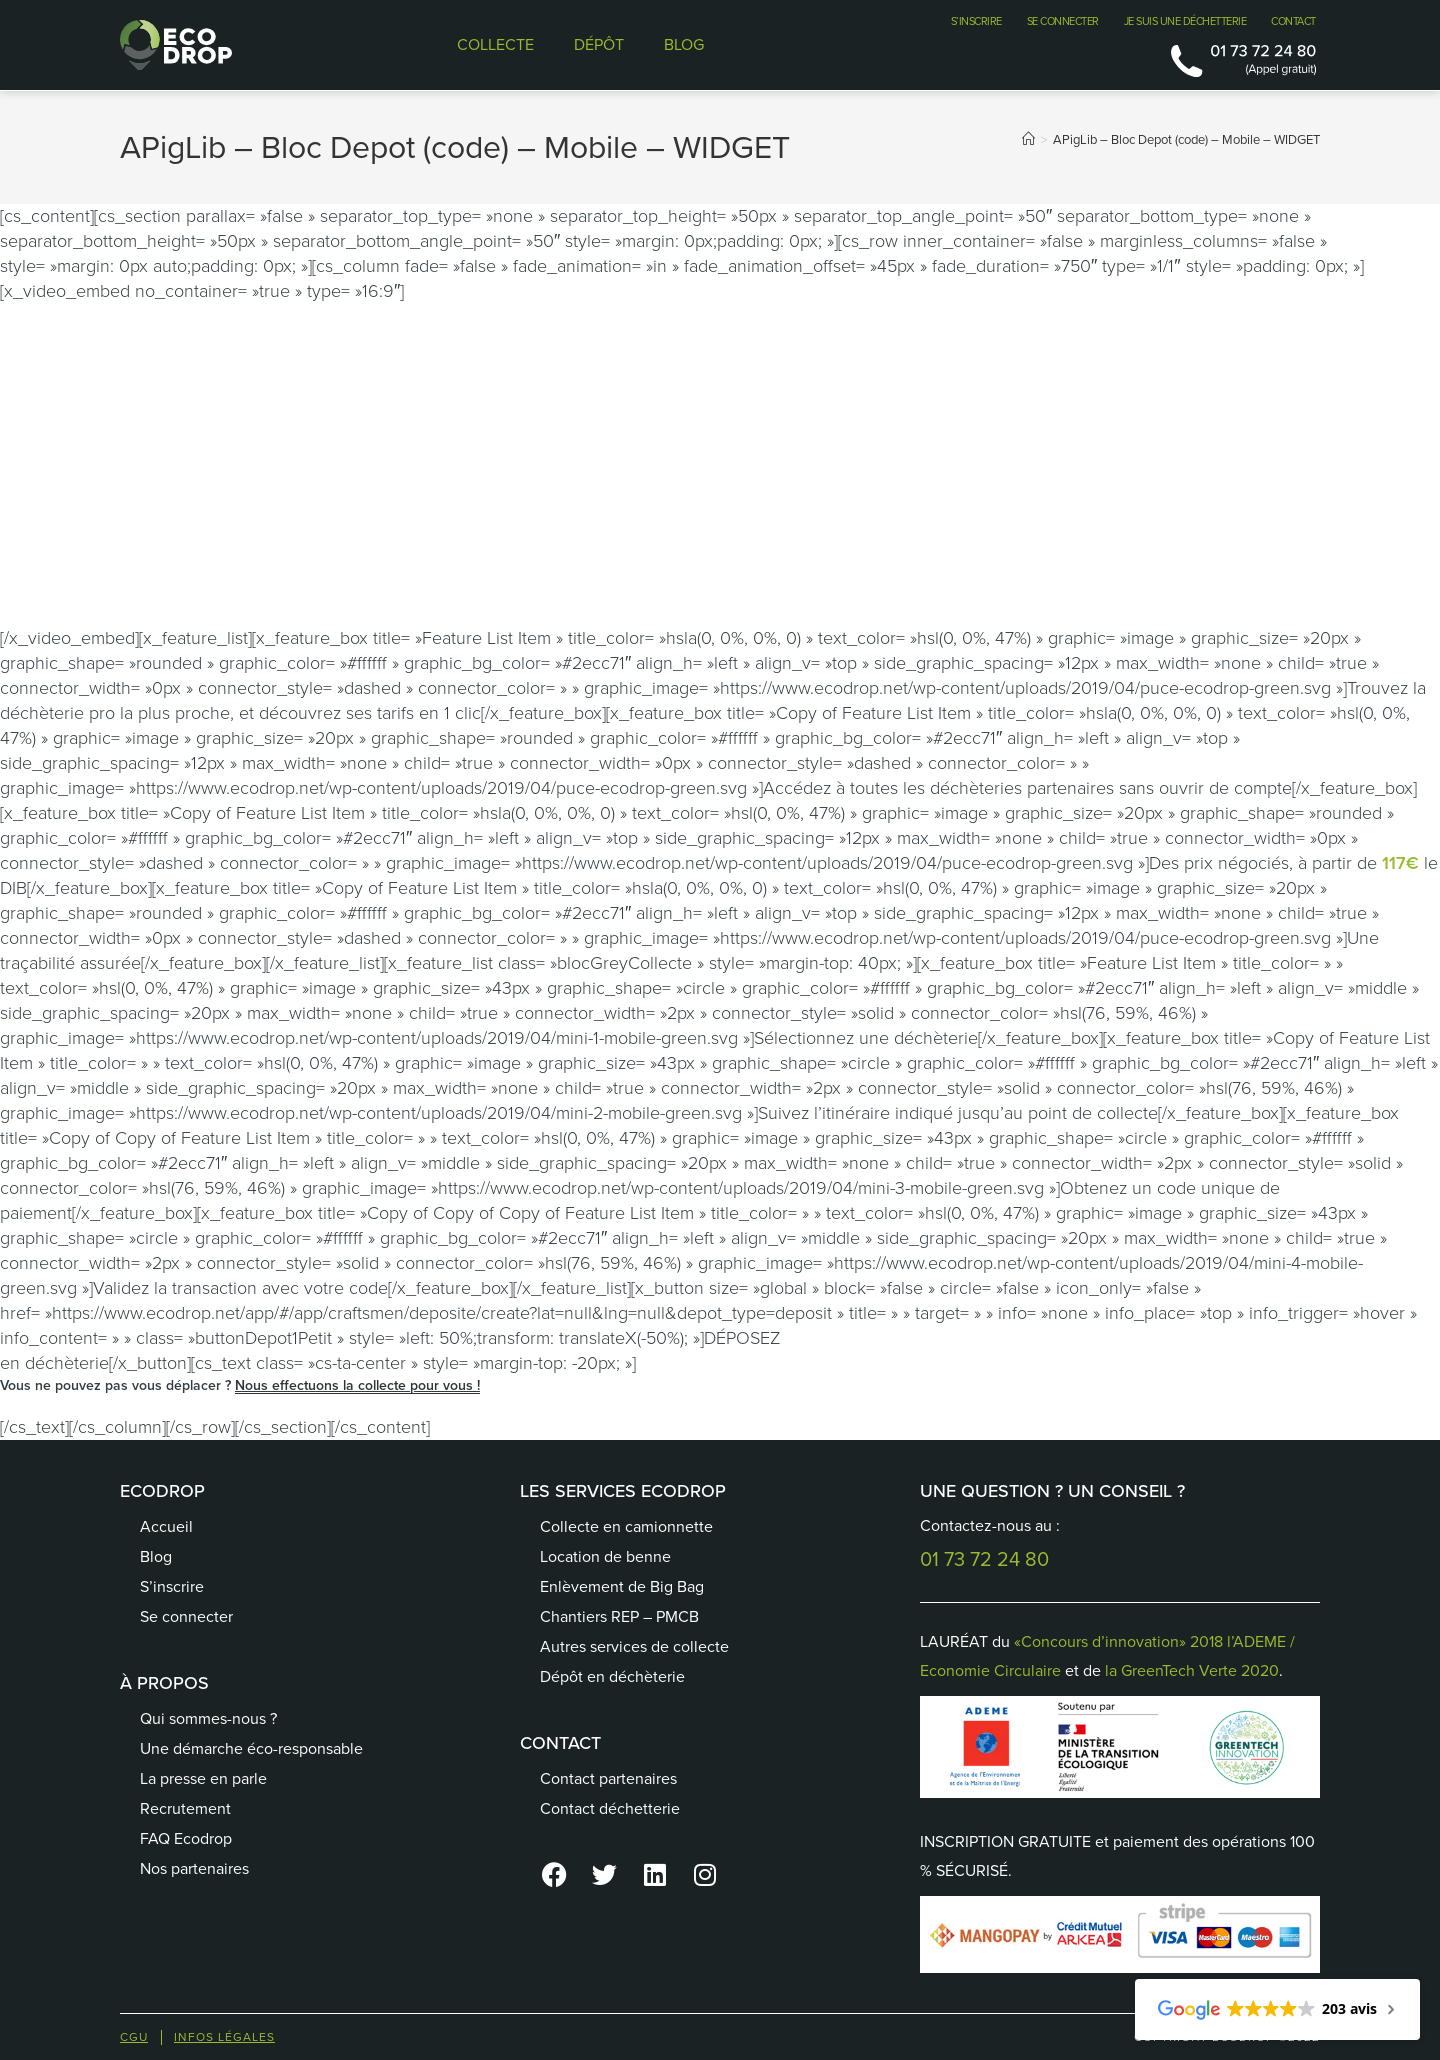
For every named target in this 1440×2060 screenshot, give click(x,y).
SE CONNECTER (1063, 21)
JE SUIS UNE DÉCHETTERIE (1185, 21)
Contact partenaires (608, 1778)
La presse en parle (203, 1778)
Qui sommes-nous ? (208, 1718)
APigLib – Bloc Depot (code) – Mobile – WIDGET (1186, 139)
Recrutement (185, 1808)
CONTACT (1293, 21)
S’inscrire (172, 1586)
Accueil (166, 1526)
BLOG (684, 44)
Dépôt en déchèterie (612, 1676)
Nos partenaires (194, 1868)
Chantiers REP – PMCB (619, 1616)
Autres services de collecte (634, 1646)
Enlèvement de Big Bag (622, 1586)
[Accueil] (1028, 139)
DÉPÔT (599, 44)
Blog (156, 1556)
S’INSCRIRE (976, 21)
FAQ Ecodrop (186, 1838)
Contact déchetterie (610, 1808)
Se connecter (186, 1616)
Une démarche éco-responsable (251, 1748)
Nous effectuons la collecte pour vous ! (357, 1385)
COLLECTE (495, 44)
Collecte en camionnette (626, 1526)
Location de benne (605, 1556)
